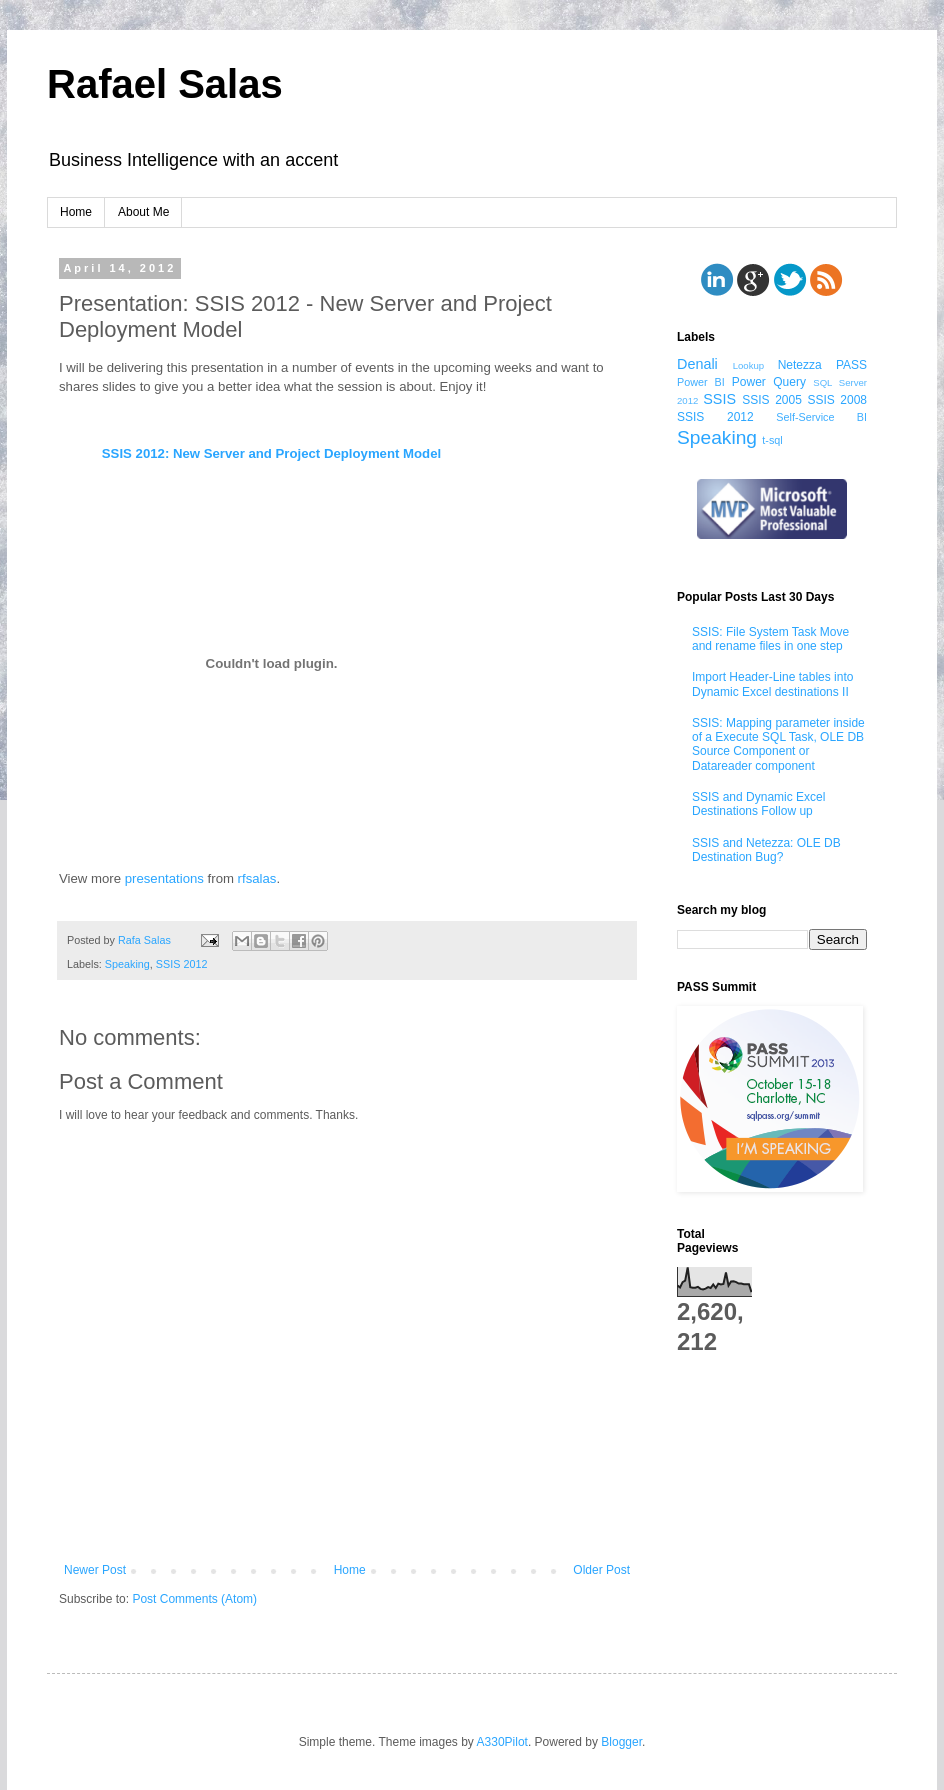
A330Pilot (502, 1742)
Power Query (769, 382)
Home (76, 212)
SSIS (719, 399)
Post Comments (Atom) (194, 1599)
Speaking (127, 964)
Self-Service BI (821, 417)
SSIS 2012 (182, 964)
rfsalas (257, 878)
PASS (851, 365)
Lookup (748, 365)
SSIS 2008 (837, 400)
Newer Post (95, 1570)
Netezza (800, 365)
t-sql (772, 440)
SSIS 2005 (772, 400)
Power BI (701, 382)
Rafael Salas (165, 84)
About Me (143, 212)
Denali (697, 364)
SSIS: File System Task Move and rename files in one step (770, 639)
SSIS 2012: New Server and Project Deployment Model (271, 453)
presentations (164, 878)
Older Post (601, 1570)
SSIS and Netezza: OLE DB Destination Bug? (766, 850)
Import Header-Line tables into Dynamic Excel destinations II (772, 684)
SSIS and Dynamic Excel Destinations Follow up (758, 804)
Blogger (621, 1742)
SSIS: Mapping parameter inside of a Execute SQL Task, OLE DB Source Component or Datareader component (778, 744)
